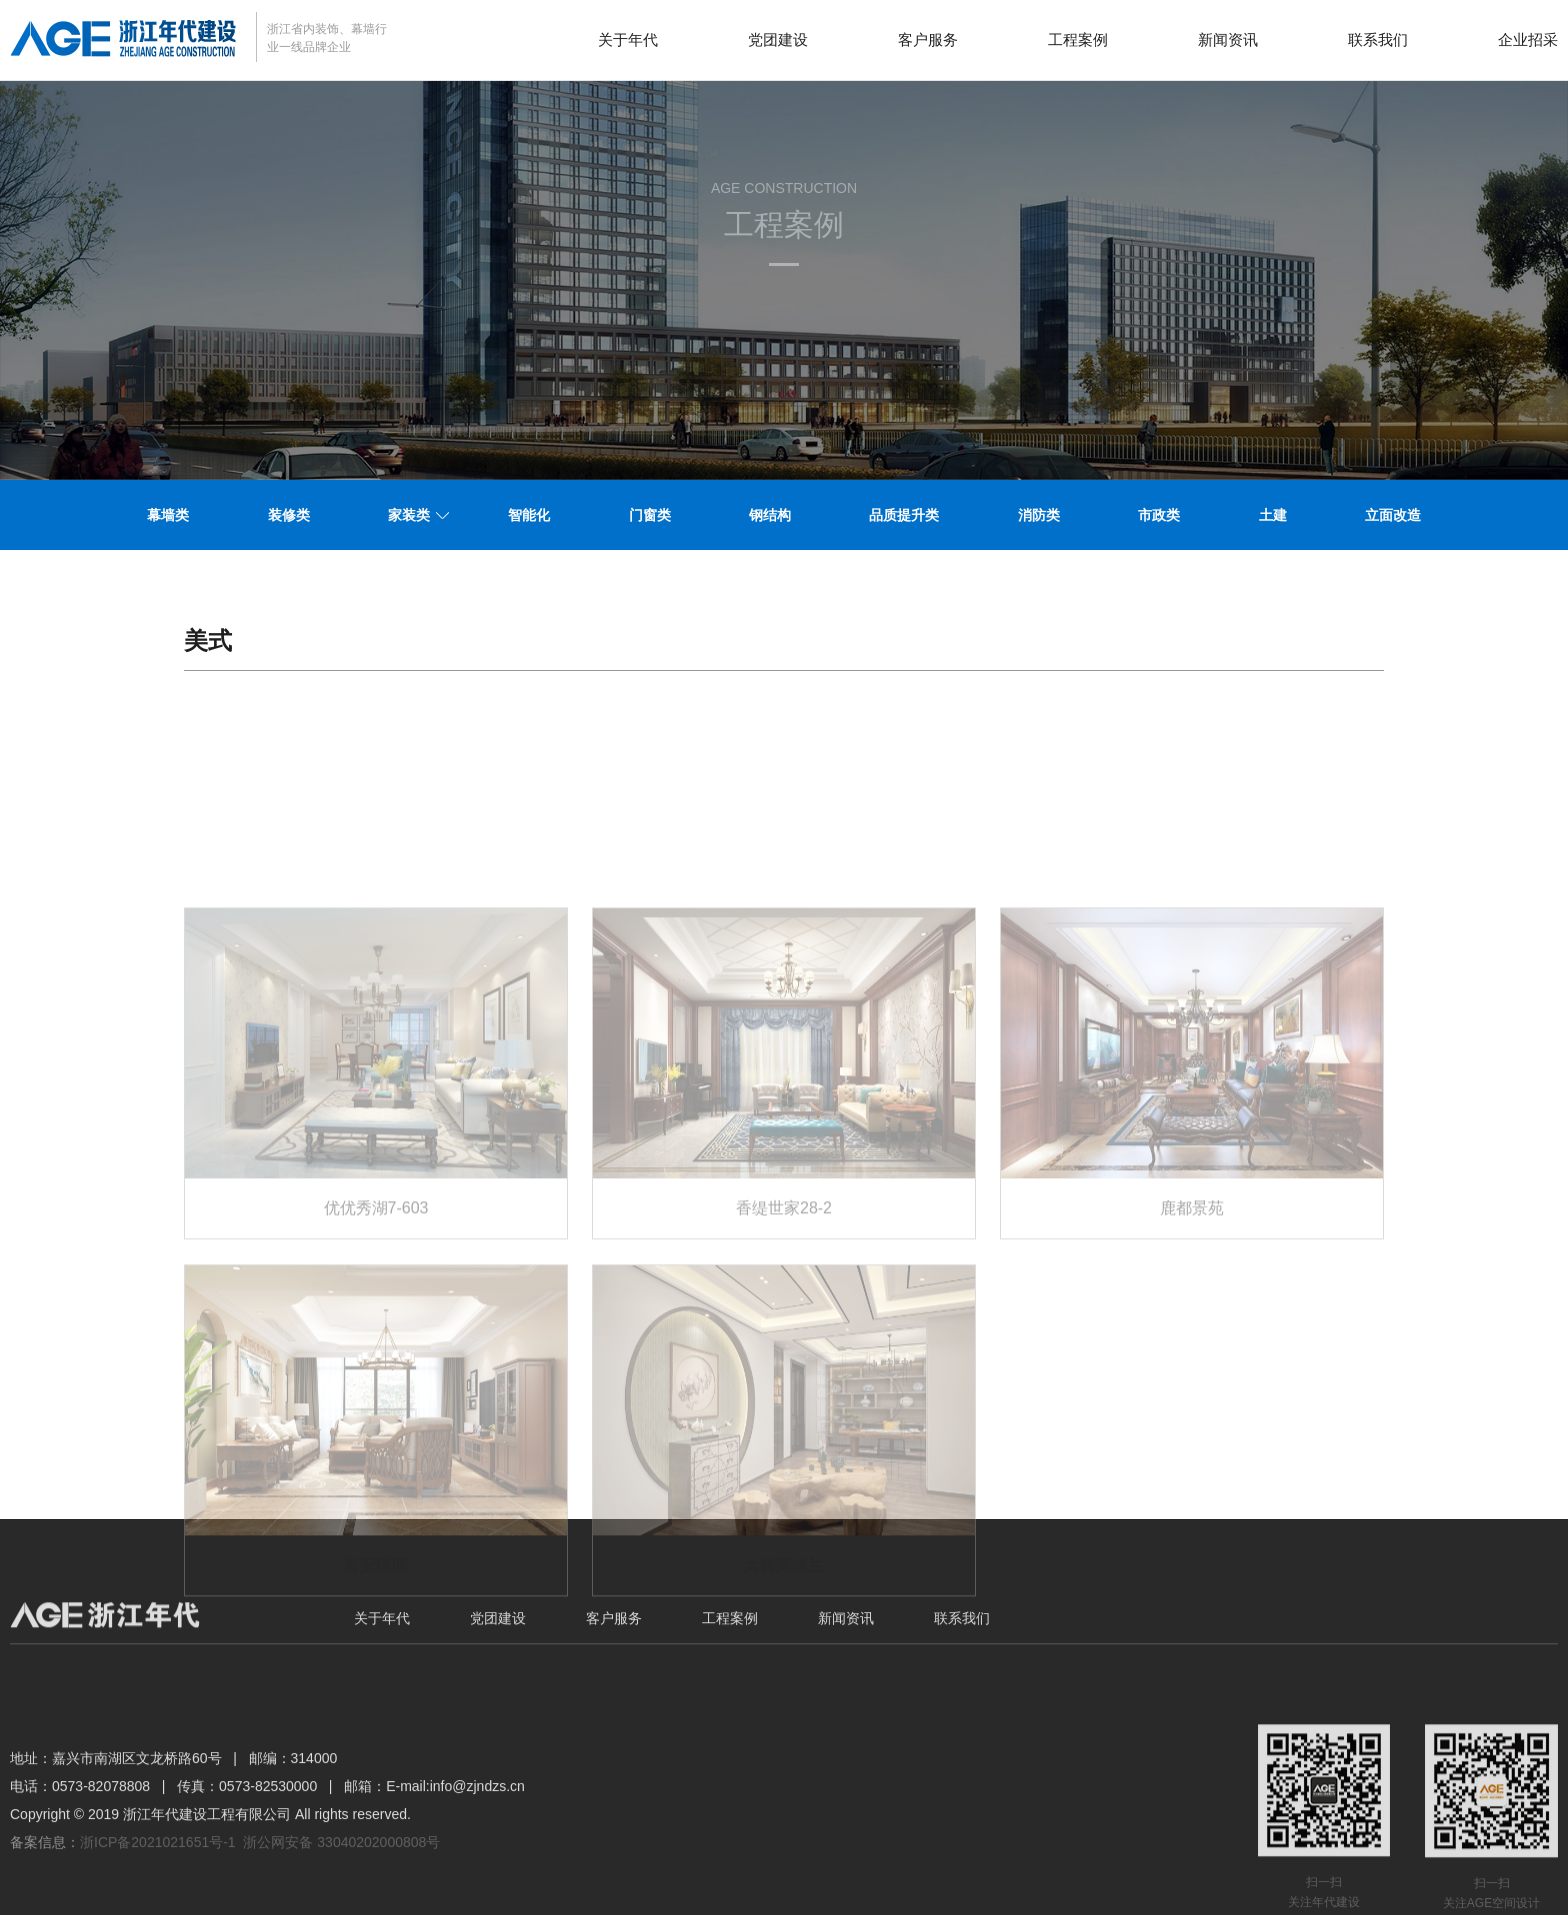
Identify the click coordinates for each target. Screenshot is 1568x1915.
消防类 (1039, 515)
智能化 (529, 515)
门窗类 (650, 515)
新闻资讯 (1228, 39)
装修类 (289, 515)
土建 (1273, 515)
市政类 (1159, 515)
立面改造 (1393, 515)
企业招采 (1528, 39)
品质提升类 (904, 515)
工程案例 (1078, 39)
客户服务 (928, 39)
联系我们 (1378, 39)
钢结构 (770, 515)
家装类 (409, 515)
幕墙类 (168, 515)
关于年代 (628, 39)
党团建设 (778, 39)
